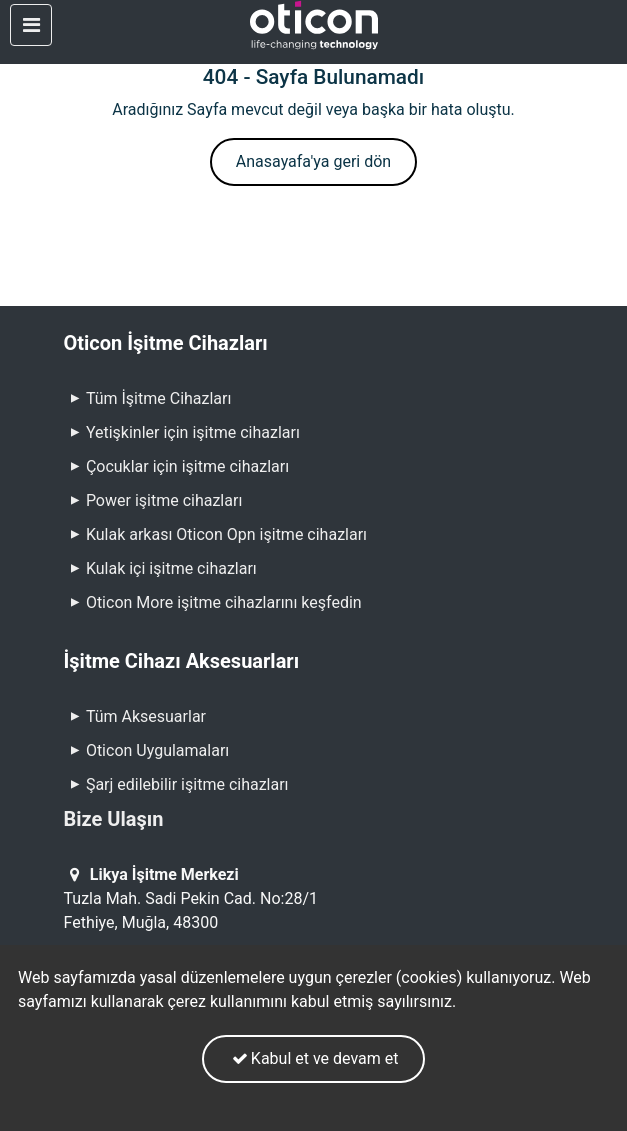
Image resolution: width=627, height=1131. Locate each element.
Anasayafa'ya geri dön (313, 161)
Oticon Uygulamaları (147, 750)
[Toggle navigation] (31, 25)
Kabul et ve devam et (313, 1058)
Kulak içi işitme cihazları (160, 568)
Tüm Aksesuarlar (135, 716)
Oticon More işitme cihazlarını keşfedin (224, 602)
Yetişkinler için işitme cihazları (182, 432)
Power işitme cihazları (153, 500)
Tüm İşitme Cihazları (148, 398)
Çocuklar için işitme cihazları (177, 466)
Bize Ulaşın (114, 819)
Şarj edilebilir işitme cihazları (176, 784)
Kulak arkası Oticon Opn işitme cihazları (216, 534)
